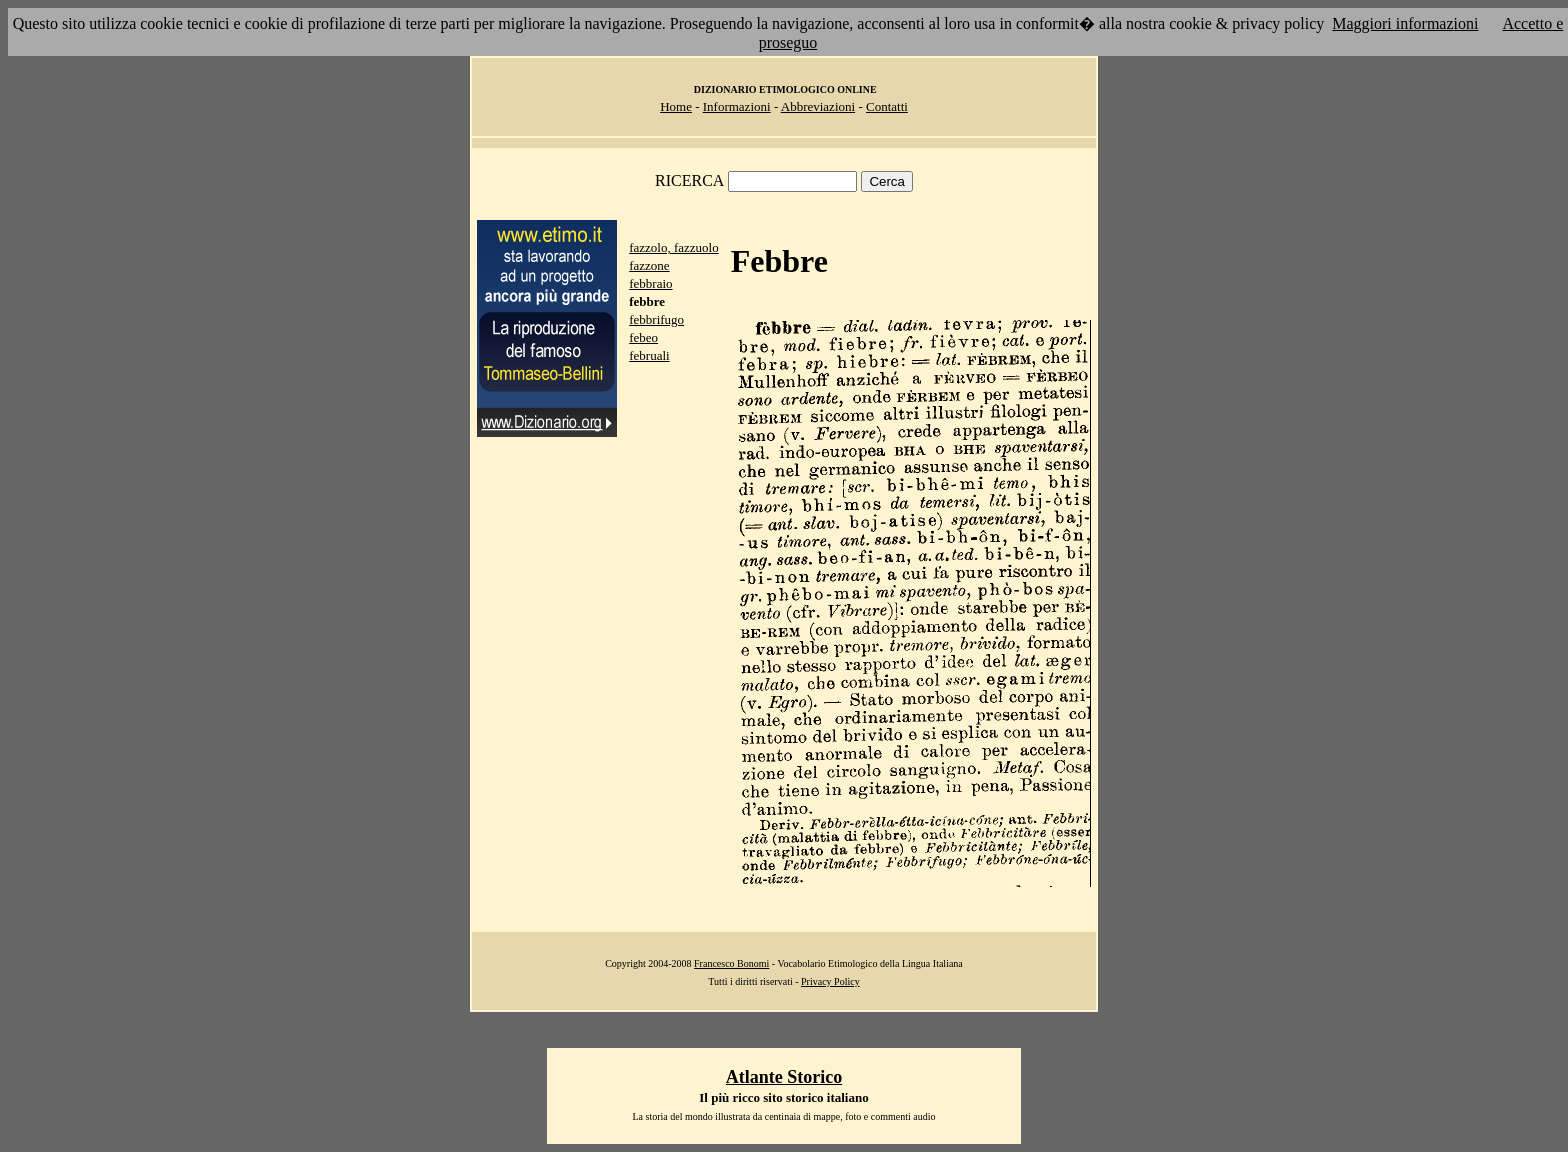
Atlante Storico (784, 1077)
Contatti (887, 106)
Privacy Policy (830, 981)
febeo (643, 337)
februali (649, 355)
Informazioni (737, 106)
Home (676, 106)
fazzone (649, 265)
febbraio (650, 283)
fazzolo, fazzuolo (674, 247)
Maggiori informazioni (1405, 23)
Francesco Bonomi (731, 963)
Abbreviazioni (818, 106)
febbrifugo (656, 319)
